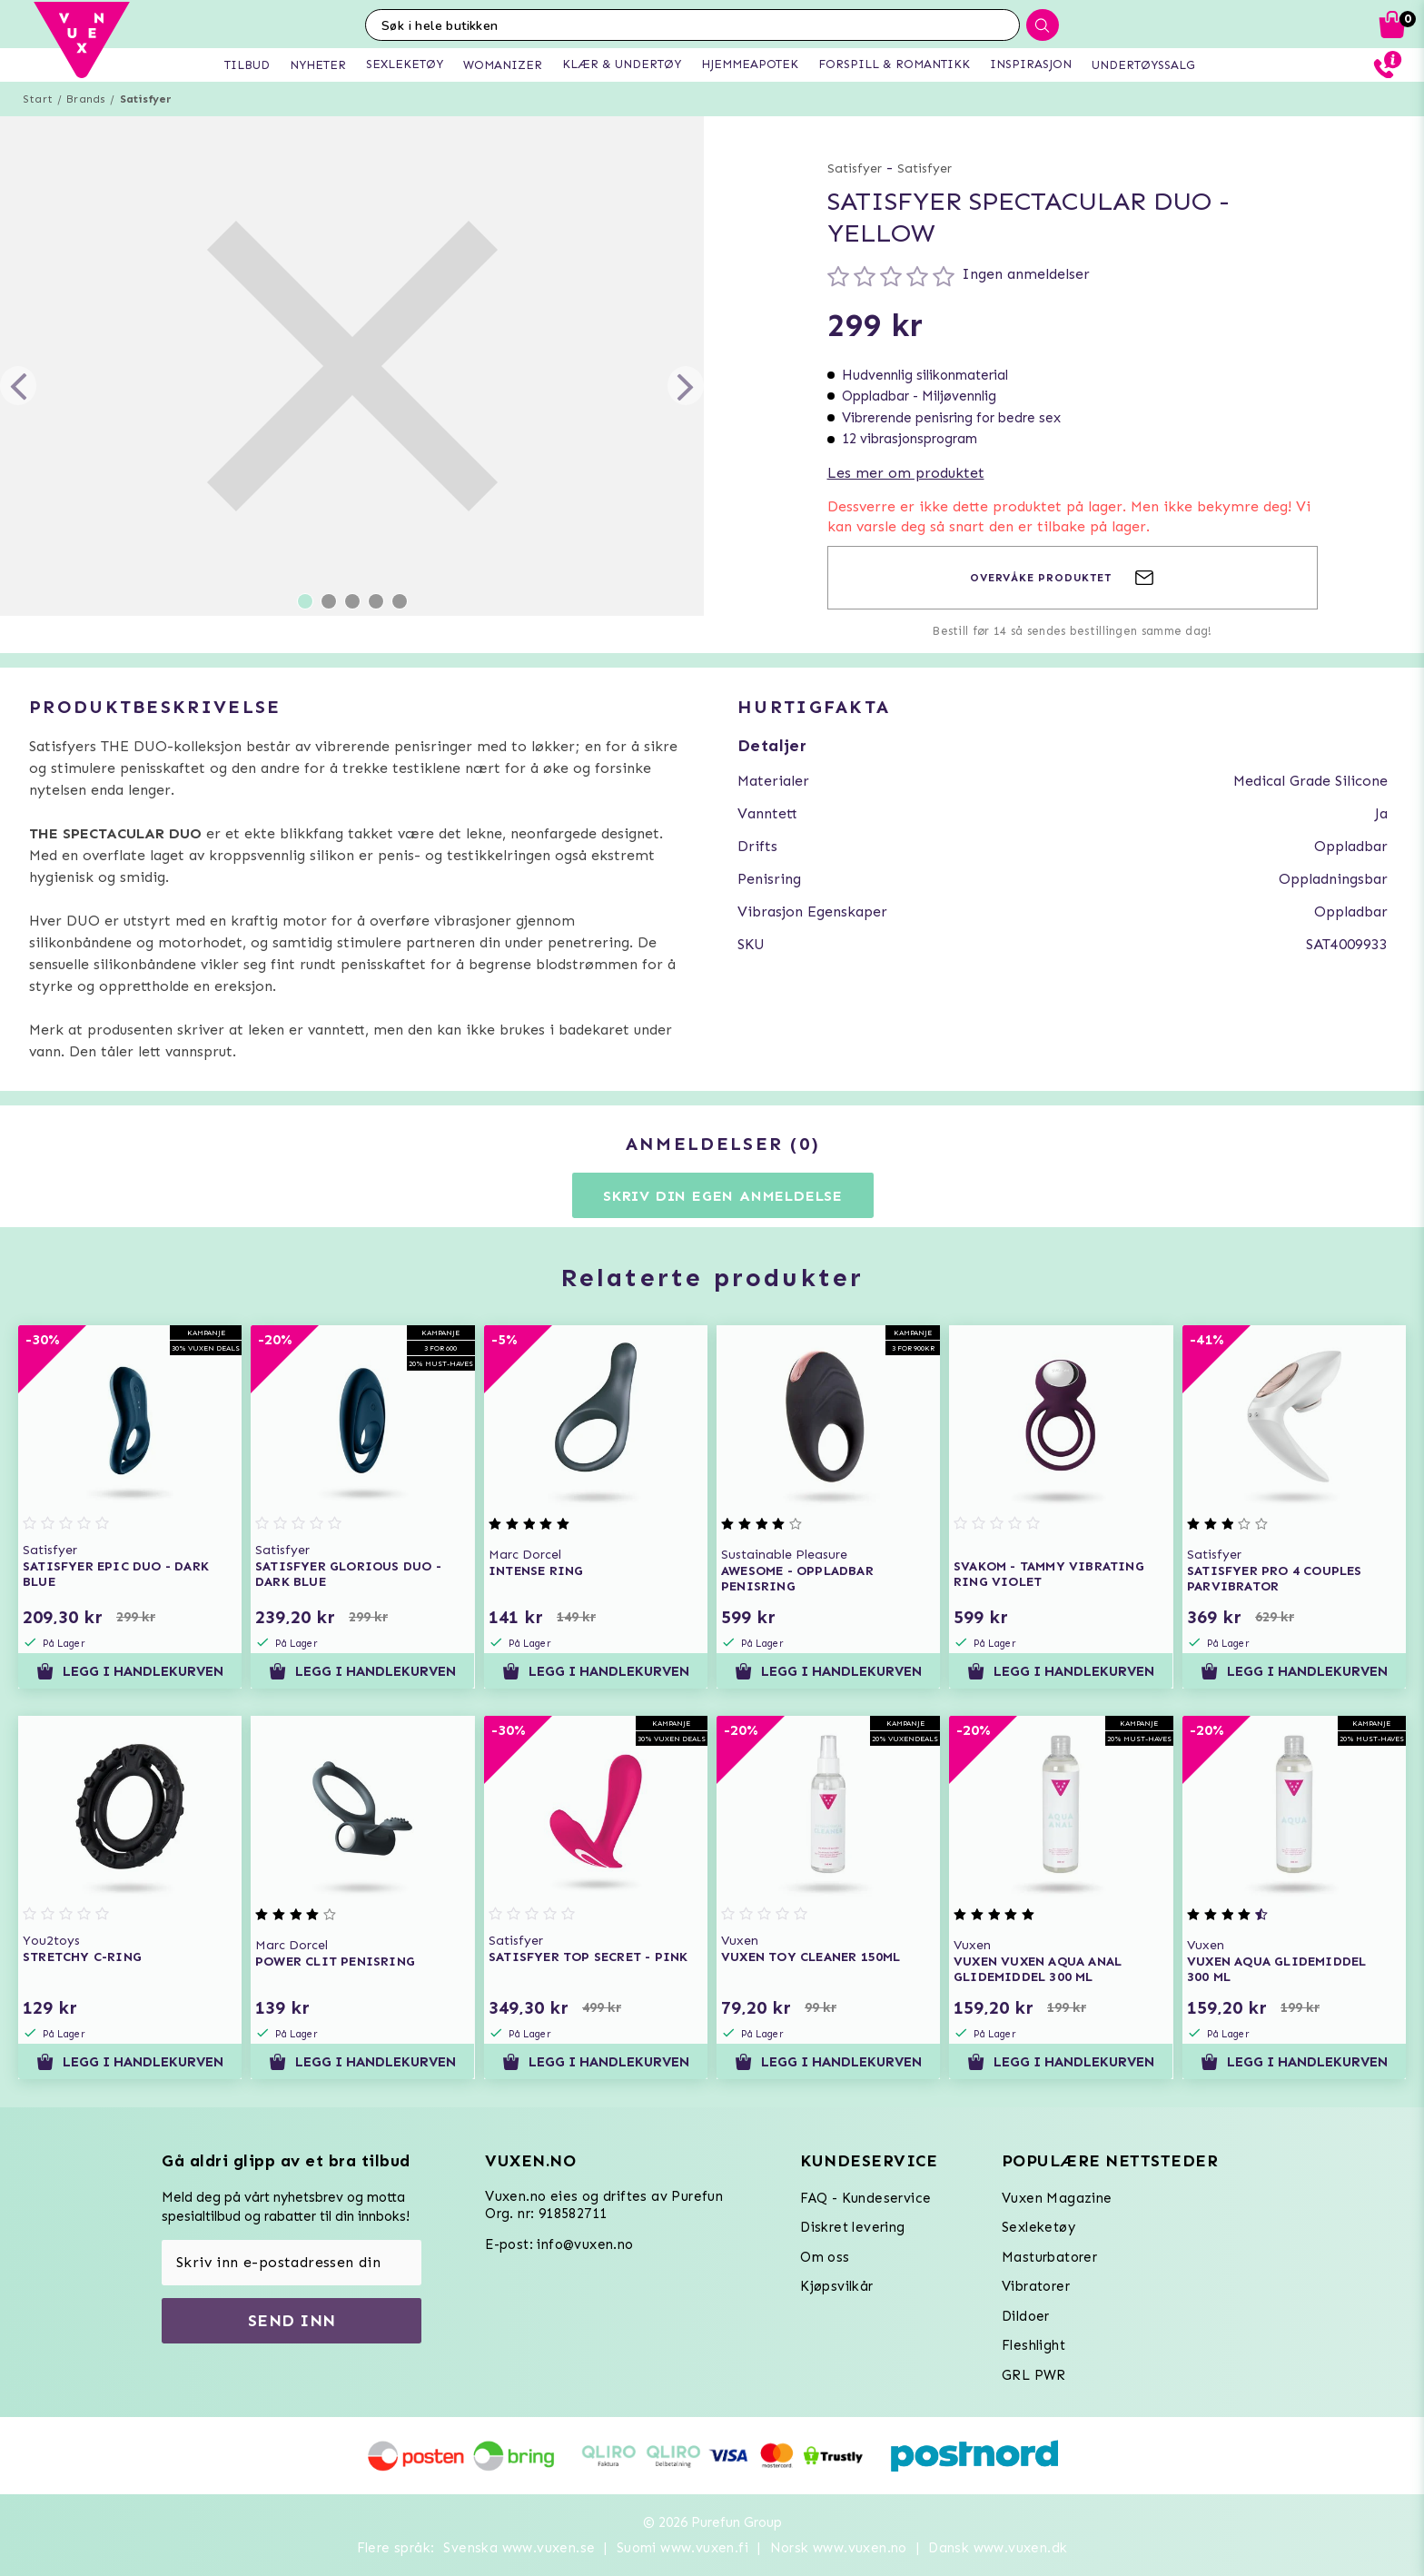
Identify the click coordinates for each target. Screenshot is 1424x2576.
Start (38, 99)
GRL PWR (1034, 2375)
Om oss (824, 2257)
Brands (85, 99)
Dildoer (1026, 2316)
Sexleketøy (1038, 2227)
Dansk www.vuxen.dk (997, 2548)
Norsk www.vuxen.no (838, 2548)
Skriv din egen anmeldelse (723, 1195)
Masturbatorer (1049, 2257)
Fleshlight (1033, 2345)
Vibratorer (1036, 2286)
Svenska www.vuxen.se (519, 2548)
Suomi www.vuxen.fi (682, 2548)
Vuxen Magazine (1057, 2198)
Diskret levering (852, 2227)
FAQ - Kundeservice (865, 2198)
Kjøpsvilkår (836, 2286)
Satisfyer (146, 99)
